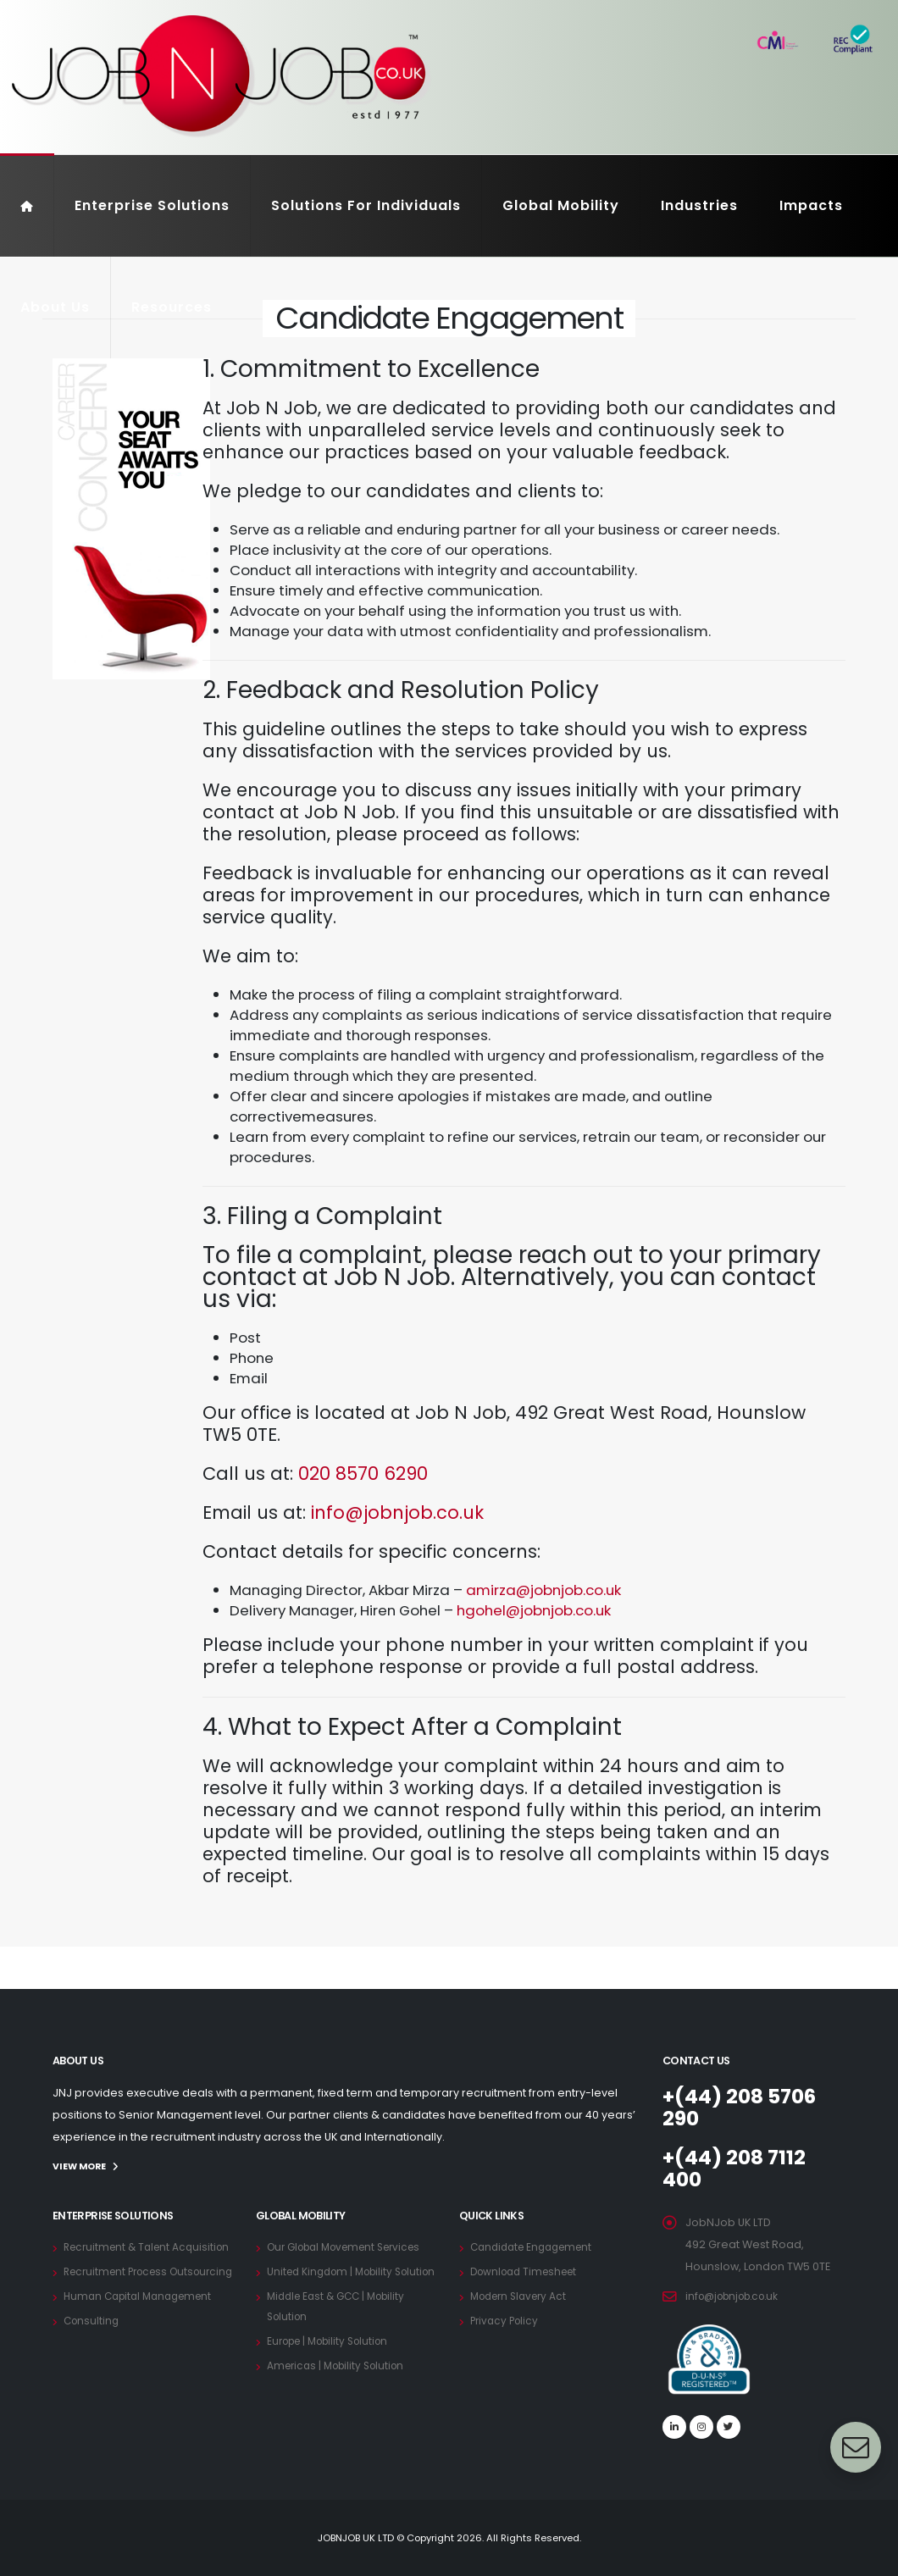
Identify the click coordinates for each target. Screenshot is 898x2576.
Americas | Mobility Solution (341, 2385)
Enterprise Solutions (152, 205)
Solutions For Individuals (366, 205)
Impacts (811, 205)
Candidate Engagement (536, 2246)
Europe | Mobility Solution (334, 2360)
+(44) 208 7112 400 (738, 2168)
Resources (171, 307)
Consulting (93, 2360)
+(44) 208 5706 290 (745, 2107)
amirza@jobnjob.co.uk (543, 1590)
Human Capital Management (144, 2336)
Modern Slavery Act (523, 2295)
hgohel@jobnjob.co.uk (534, 1610)
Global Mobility (560, 205)
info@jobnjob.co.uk (397, 1512)
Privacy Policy (506, 2320)
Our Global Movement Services (352, 2246)
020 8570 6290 (363, 1473)
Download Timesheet (528, 2270)
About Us (55, 307)
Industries (699, 205)
